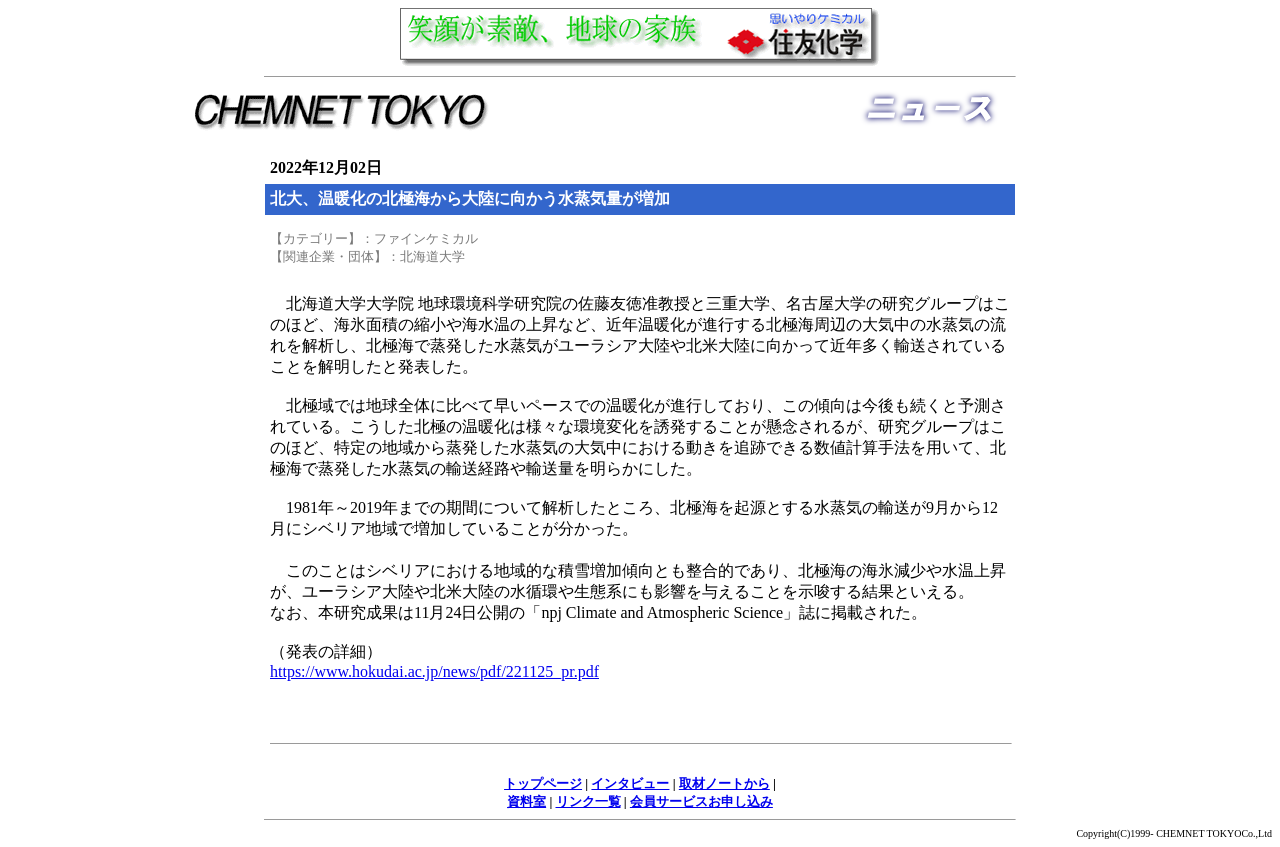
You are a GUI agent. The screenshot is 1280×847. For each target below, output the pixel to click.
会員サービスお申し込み (701, 801)
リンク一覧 (588, 801)
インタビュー (630, 783)
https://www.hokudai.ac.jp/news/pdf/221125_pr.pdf (434, 671)
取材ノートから (724, 783)
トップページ (543, 783)
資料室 (526, 801)
